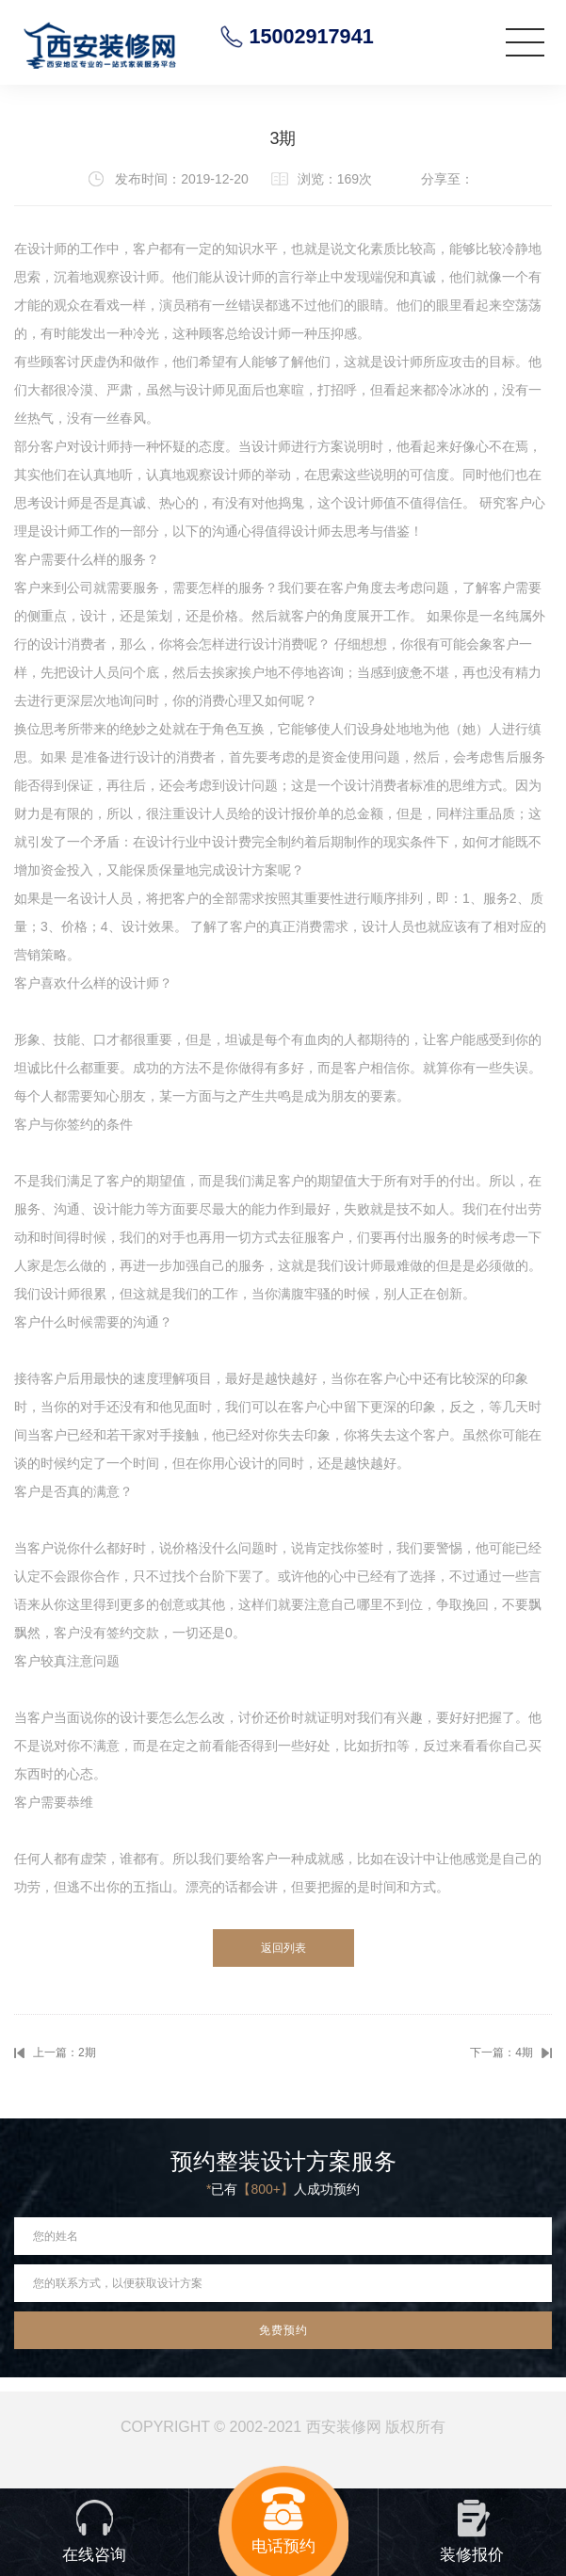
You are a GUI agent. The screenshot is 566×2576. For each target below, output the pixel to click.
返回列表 (283, 1948)
